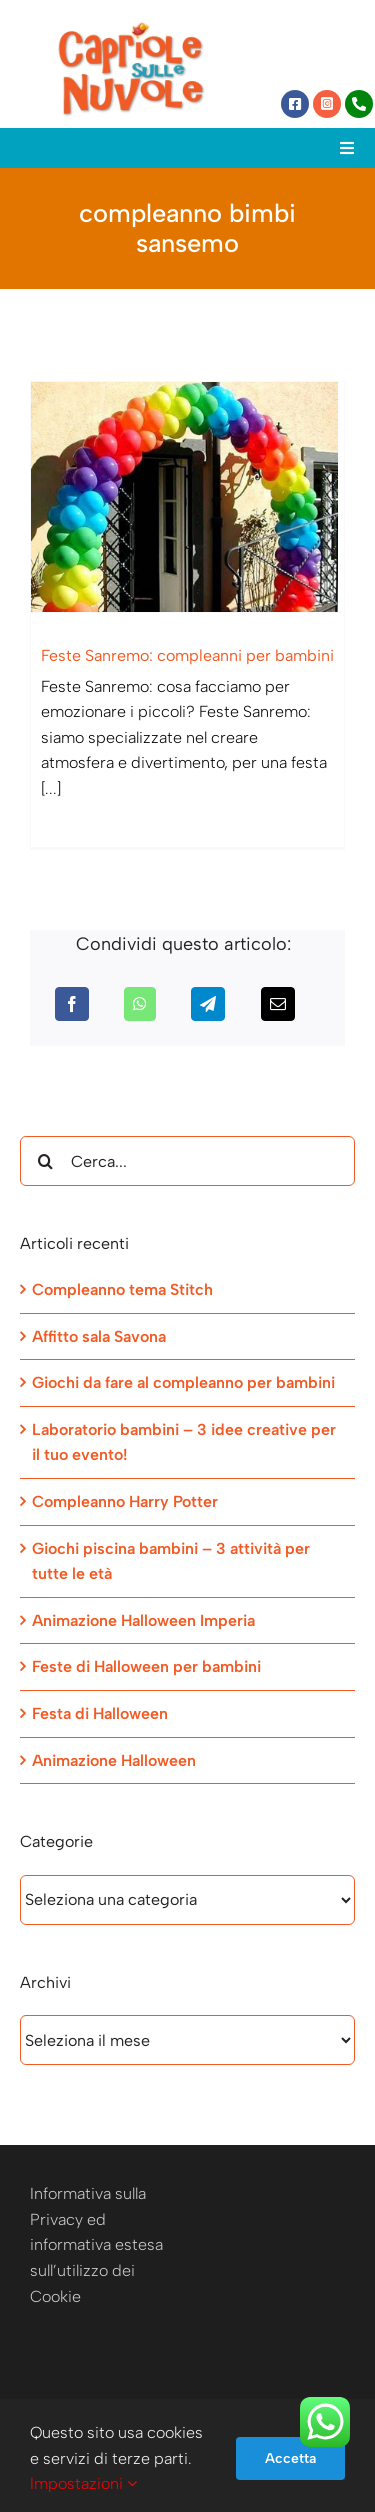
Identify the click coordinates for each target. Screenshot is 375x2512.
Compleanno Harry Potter (125, 1501)
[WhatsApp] (140, 1004)
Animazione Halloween (114, 1760)
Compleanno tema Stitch (122, 1289)
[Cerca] (45, 1161)
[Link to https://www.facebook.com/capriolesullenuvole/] (295, 104)
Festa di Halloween (100, 1713)
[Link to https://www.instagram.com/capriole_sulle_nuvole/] (327, 104)
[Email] (278, 1004)
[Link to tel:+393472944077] (359, 104)
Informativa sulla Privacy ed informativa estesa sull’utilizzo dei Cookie (96, 2244)
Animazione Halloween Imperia (143, 1620)
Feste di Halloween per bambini (146, 1666)
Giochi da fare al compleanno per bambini (183, 1382)
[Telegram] (208, 1004)
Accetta (290, 2458)
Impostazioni (83, 2483)
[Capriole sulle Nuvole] (131, 27)
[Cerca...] (187, 1161)
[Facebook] (72, 1004)
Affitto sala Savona (99, 1336)
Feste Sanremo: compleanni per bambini (187, 655)
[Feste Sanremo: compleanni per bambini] (187, 497)
